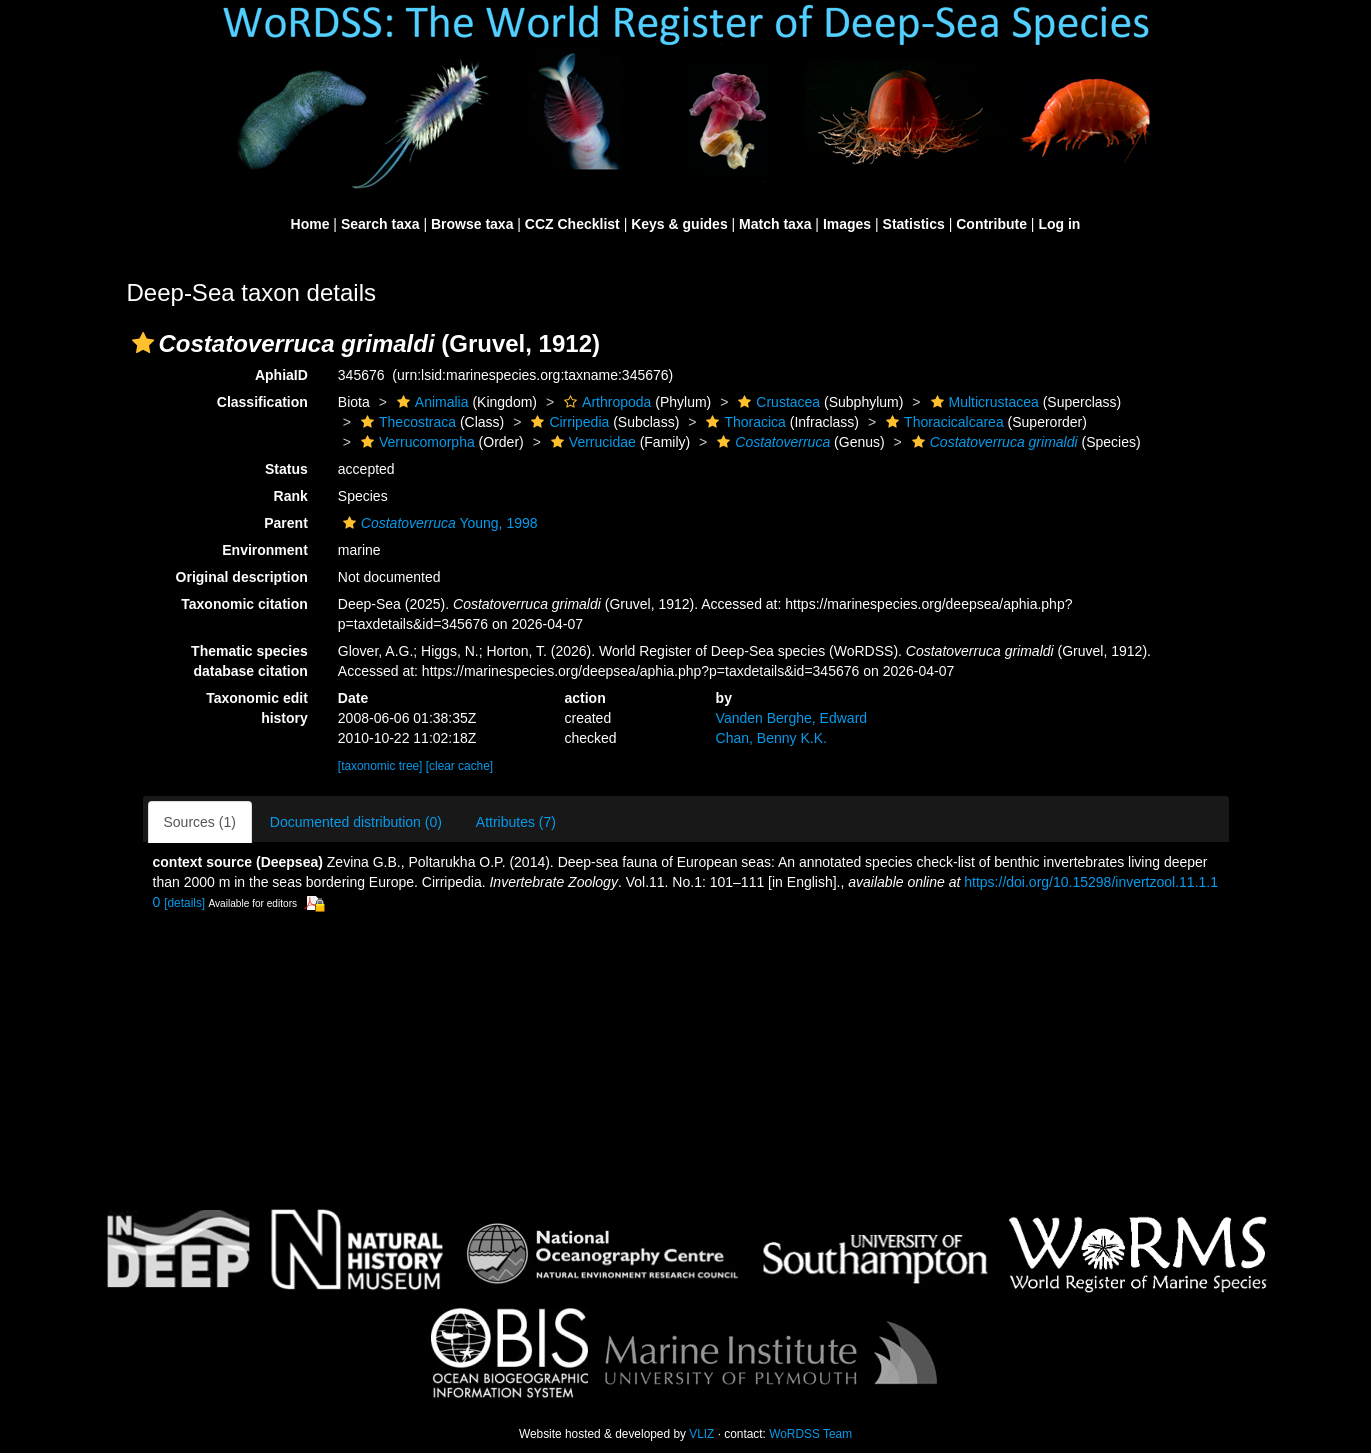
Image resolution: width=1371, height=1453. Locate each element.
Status (286, 469)
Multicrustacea (982, 402)
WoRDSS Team (810, 1434)
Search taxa (380, 224)
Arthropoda (605, 402)
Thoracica (743, 422)
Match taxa (775, 224)
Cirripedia (567, 422)
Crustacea (776, 402)
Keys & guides (679, 224)
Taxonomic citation (244, 604)
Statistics (914, 224)
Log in (1059, 224)
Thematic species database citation (249, 661)
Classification (262, 402)
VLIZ (701, 1434)
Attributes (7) (516, 822)
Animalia (430, 402)
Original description (242, 577)
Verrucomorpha (415, 442)
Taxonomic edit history (257, 708)
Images (847, 224)
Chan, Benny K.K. (771, 738)
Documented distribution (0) (356, 822)
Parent (286, 523)
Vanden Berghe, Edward (792, 718)
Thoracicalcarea (942, 422)
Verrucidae (591, 442)
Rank (291, 496)
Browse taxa (472, 224)
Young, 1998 (438, 523)
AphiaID (281, 375)
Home (310, 224)
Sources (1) (200, 822)
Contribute (991, 224)
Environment (265, 550)
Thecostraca (406, 422)
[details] (184, 903)
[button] (143, 343)
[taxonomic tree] (380, 766)
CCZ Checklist (572, 224)
